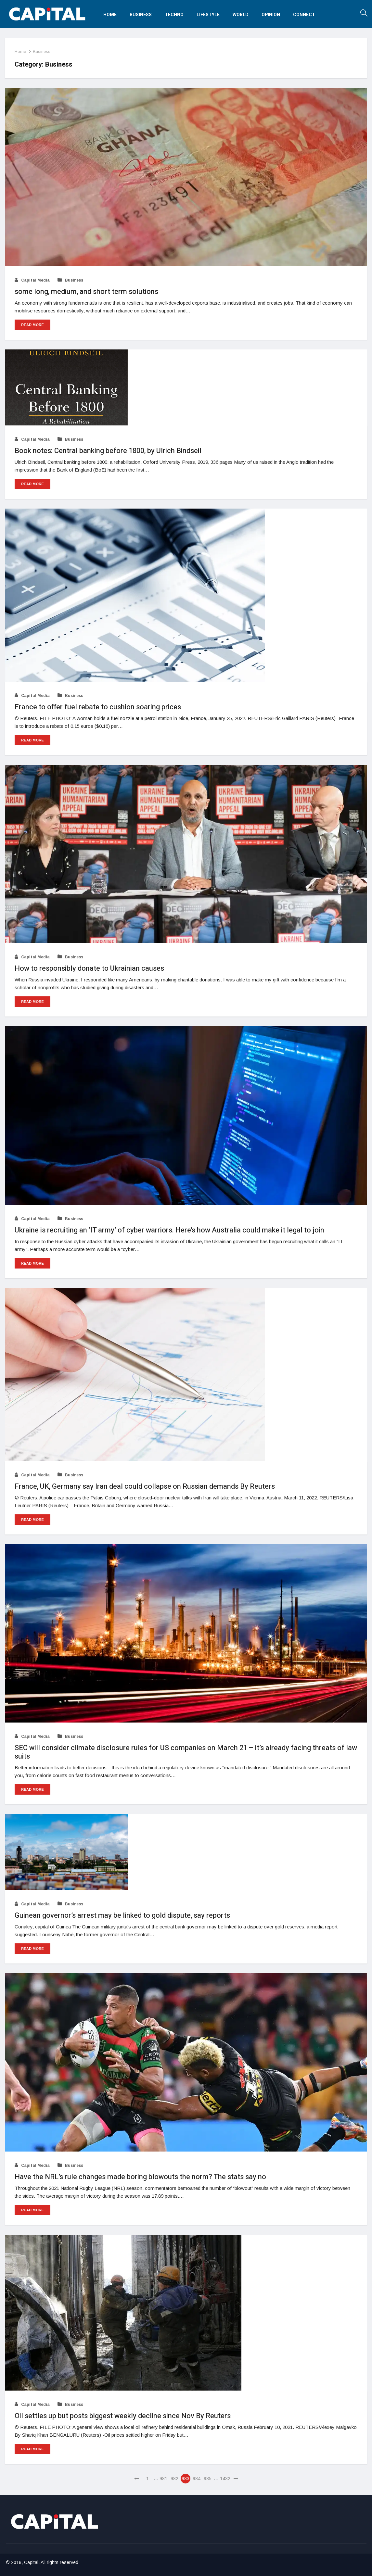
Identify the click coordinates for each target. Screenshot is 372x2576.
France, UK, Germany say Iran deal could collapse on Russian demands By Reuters (145, 1486)
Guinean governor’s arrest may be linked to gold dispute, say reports (122, 1915)
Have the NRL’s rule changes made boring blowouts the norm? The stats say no (140, 2177)
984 (196, 2478)
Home (110, 14)
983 (185, 2478)
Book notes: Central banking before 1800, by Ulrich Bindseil (108, 451)
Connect (304, 14)
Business (141, 14)
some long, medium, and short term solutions (86, 291)
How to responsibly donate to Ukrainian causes (89, 968)
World (241, 14)
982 (174, 2478)
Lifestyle (208, 14)
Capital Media (32, 280)
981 (163, 2478)
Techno (174, 14)
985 (208, 2478)
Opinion (271, 14)
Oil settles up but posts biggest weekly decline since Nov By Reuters (123, 2416)
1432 (225, 2478)
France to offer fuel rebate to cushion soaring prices (98, 707)
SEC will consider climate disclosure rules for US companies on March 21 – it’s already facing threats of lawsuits (186, 1752)
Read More (32, 325)
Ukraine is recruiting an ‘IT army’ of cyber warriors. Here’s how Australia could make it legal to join (169, 1230)
